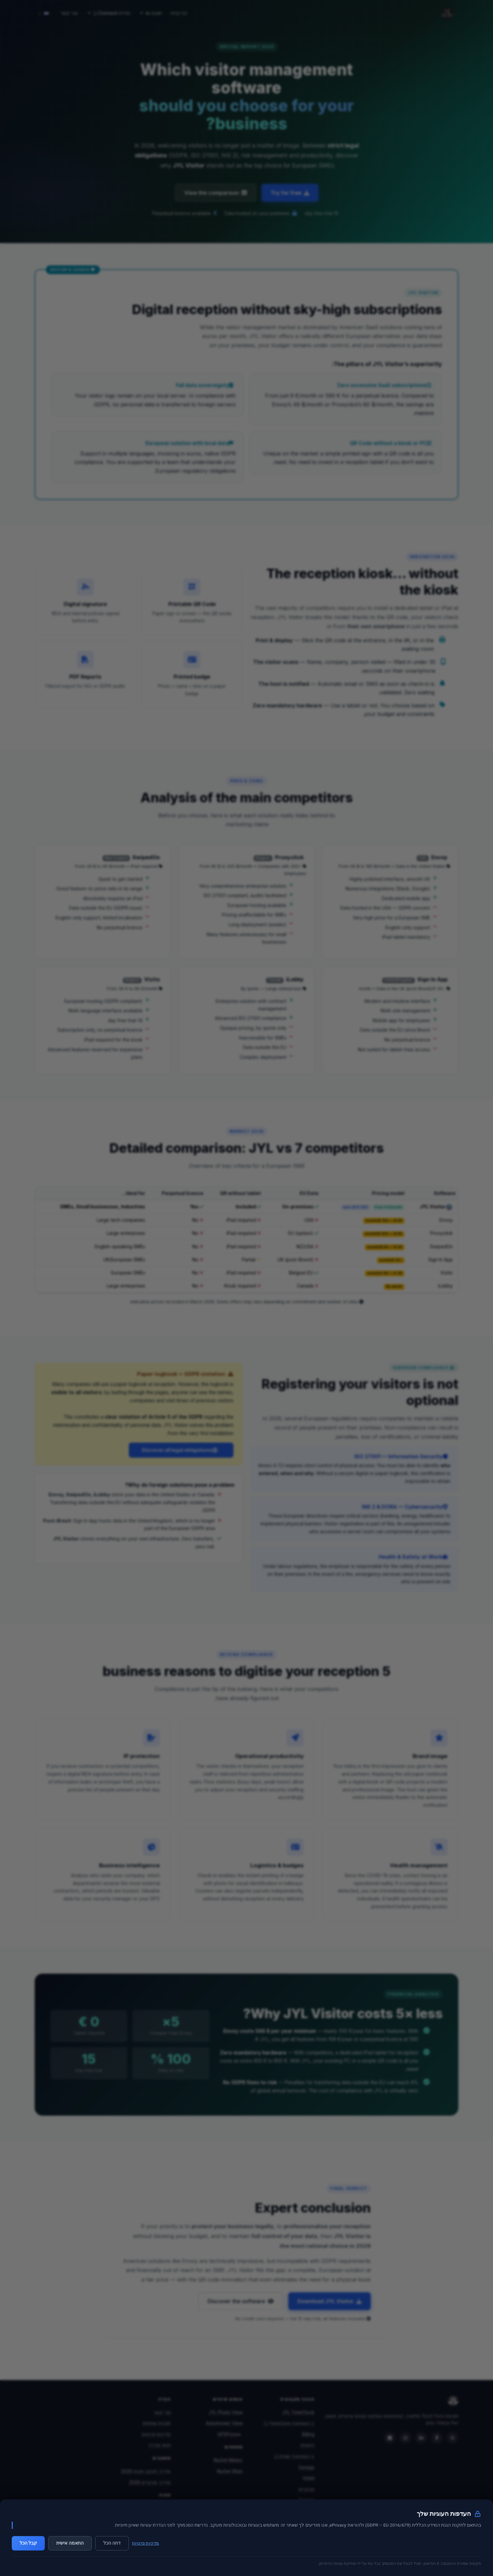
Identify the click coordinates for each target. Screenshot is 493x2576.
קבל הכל (28, 2543)
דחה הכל (112, 2543)
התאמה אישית (69, 2543)
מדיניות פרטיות (145, 2543)
